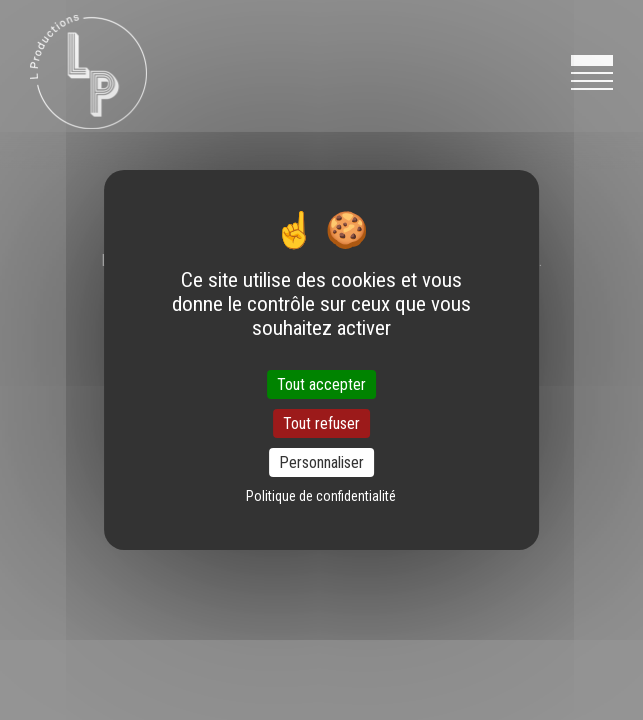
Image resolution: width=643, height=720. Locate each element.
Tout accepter (321, 383)
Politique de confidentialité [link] (321, 496)
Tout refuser (321, 423)
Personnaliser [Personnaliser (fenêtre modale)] (321, 462)
